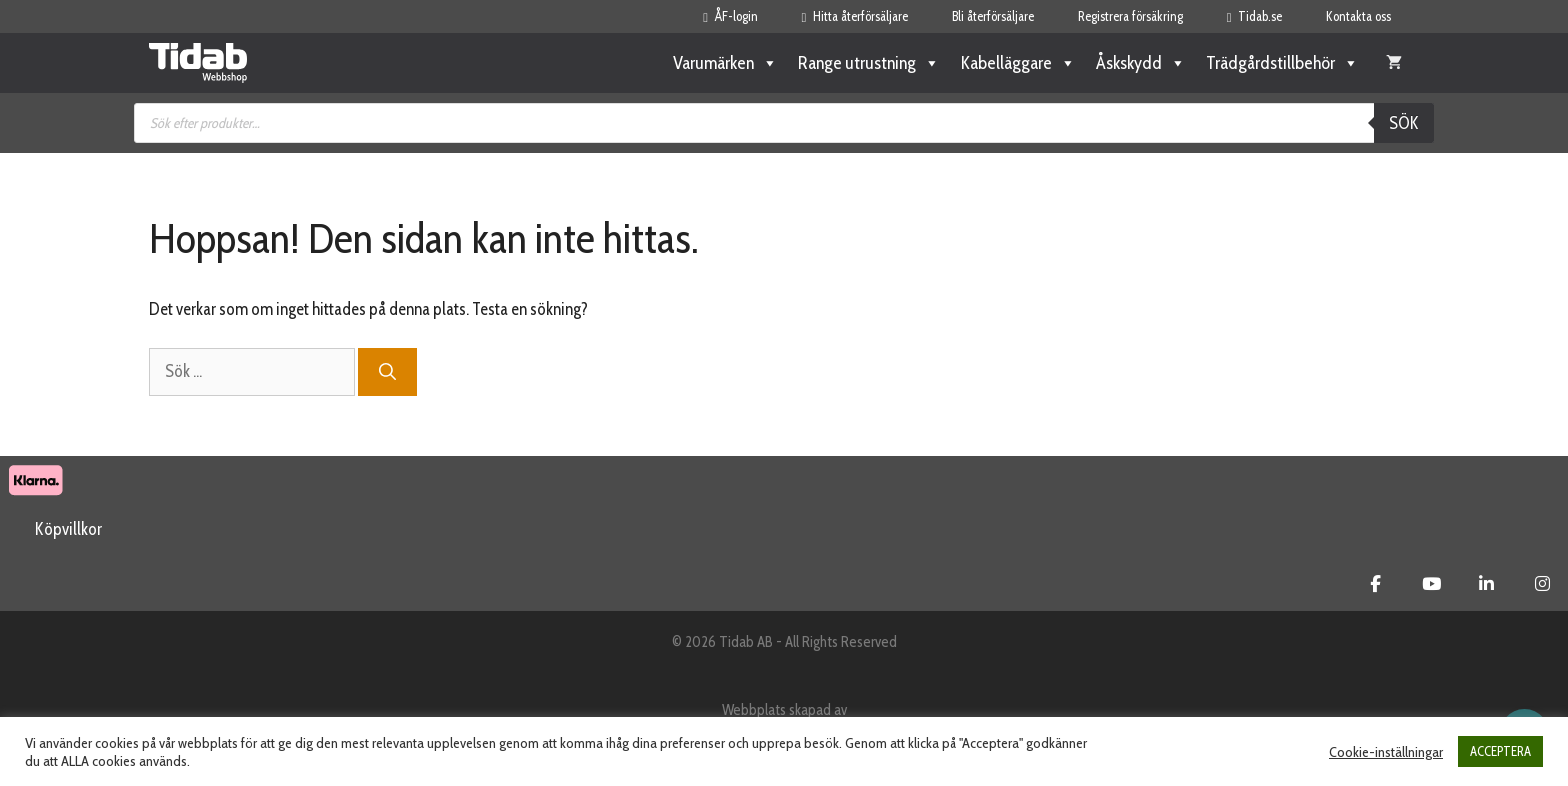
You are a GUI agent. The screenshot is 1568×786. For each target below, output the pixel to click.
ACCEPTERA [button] (1500, 751)
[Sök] (387, 372)
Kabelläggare (1018, 63)
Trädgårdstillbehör (1282, 63)
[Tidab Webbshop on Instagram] (1542, 584)
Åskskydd (1141, 63)
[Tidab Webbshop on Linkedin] (1486, 584)
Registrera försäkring (1130, 16)
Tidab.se (1254, 16)
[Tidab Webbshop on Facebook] (1375, 584)
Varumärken (725, 63)
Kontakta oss (1358, 16)
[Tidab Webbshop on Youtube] (1431, 584)
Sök (1404, 123)
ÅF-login (730, 16)
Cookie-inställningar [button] (1386, 752)
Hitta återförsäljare (855, 16)
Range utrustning (869, 63)
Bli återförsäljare (993, 16)
